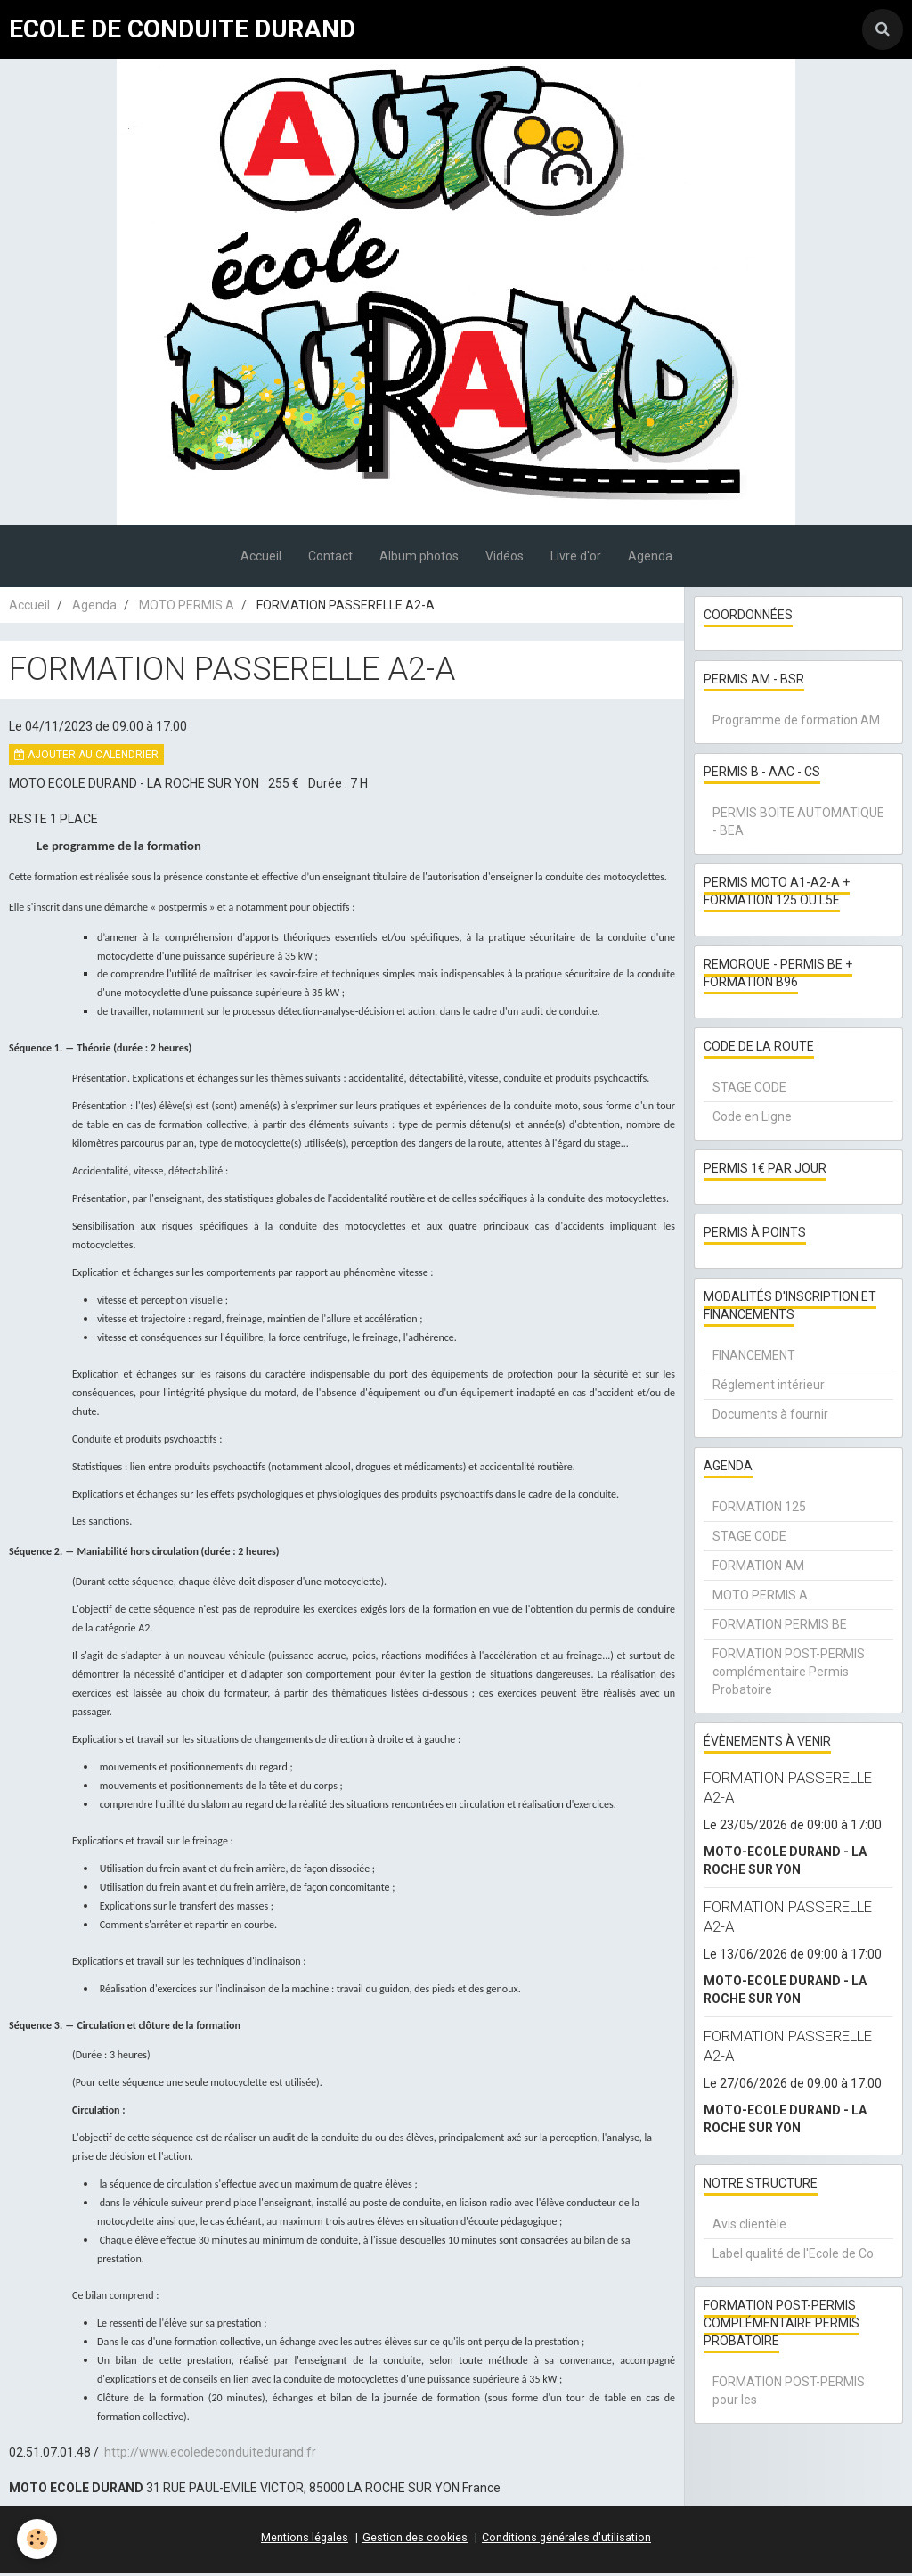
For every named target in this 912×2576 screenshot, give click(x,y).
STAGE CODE (749, 1090)
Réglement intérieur (768, 1387)
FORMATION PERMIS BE (779, 1627)
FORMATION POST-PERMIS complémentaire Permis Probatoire (788, 1674)
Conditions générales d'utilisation (566, 2540)
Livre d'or (575, 559)
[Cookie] (38, 2539)
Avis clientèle (749, 2227)
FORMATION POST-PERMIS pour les (788, 2393)
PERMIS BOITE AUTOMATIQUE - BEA (798, 824)
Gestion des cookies (415, 2540)
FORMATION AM (758, 1568)
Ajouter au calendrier (86, 757)
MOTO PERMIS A (186, 608)
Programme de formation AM (796, 723)
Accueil (260, 559)
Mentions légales (304, 2540)
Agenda (650, 559)
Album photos (419, 559)
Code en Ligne (752, 1119)
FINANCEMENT (753, 1358)
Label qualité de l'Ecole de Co (793, 2256)
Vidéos (504, 559)
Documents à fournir (770, 1417)
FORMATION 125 (759, 1509)
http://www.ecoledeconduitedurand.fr (210, 2455)
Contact (330, 559)
